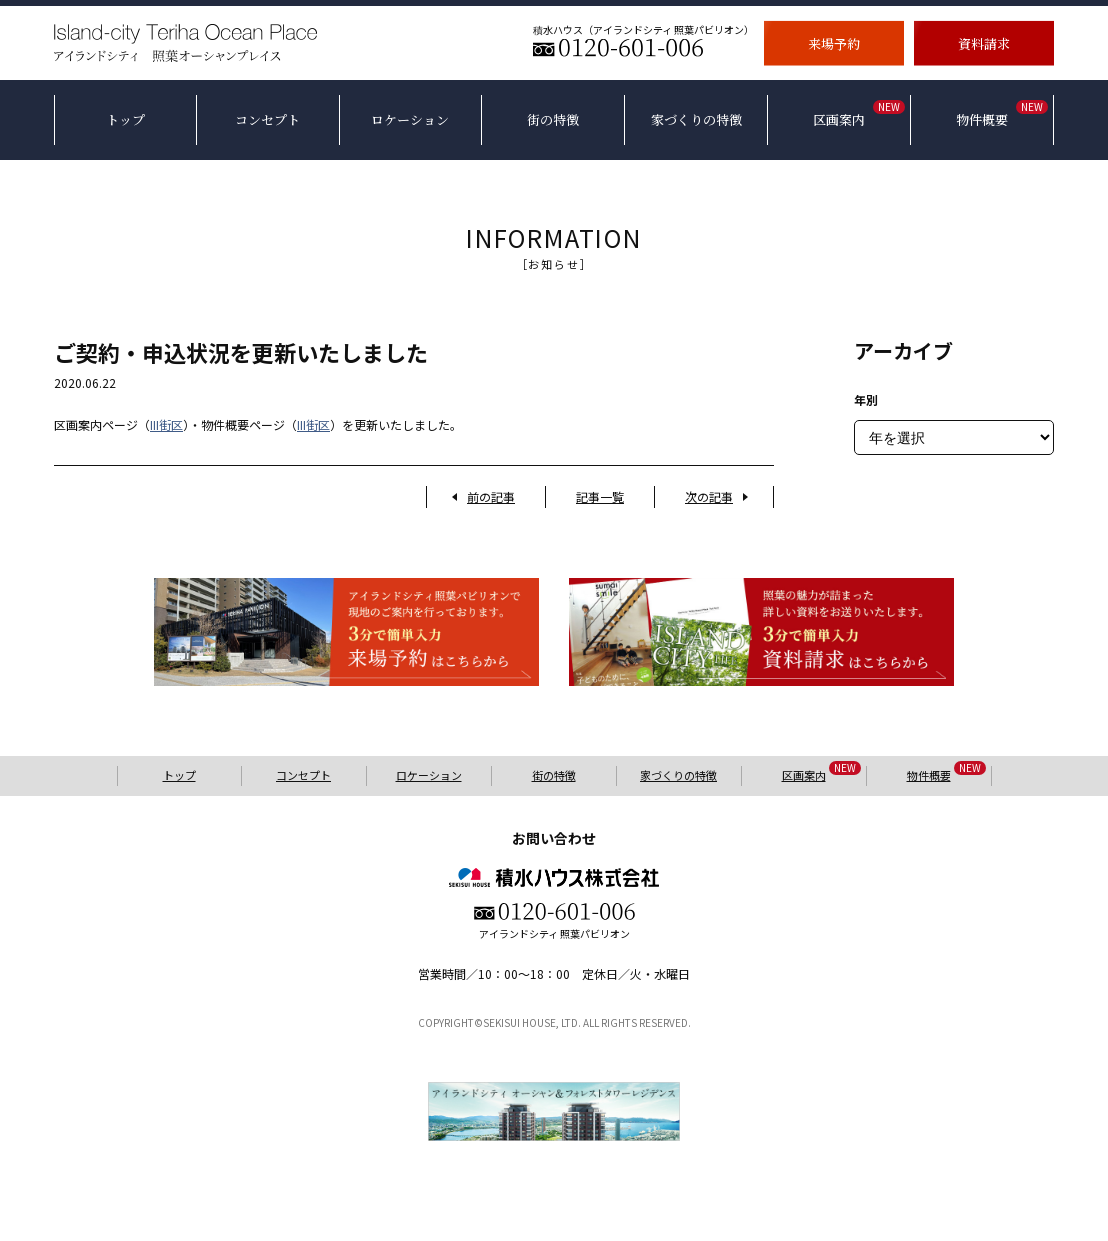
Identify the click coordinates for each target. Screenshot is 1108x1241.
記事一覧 (600, 496)
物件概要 (946, 774)
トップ (179, 775)
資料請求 (984, 42)
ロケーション (429, 775)
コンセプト (303, 775)
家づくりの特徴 (678, 775)
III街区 (166, 424)
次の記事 (709, 496)
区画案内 (821, 774)
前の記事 (491, 496)
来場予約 (834, 42)
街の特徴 (554, 775)
